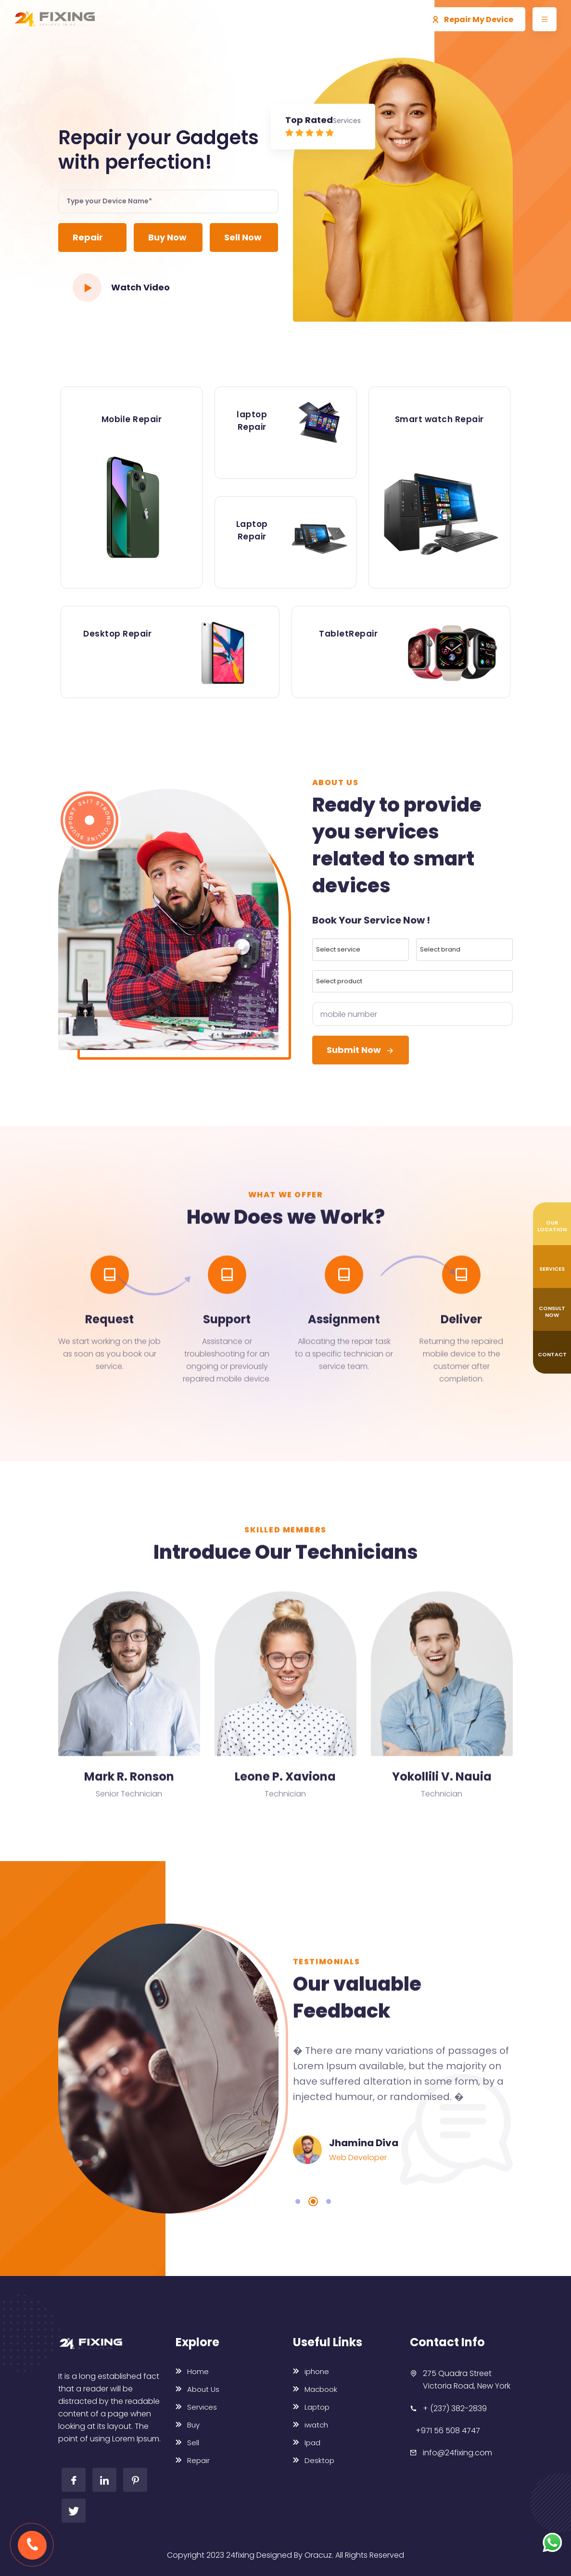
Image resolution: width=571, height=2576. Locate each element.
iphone (311, 2371)
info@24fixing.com (457, 2452)
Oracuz (318, 2555)
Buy (188, 2425)
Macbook (315, 2389)
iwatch (310, 2425)
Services (196, 2407)
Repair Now (90, 241)
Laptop (311, 2407)
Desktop (313, 2460)
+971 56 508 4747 (448, 2430)
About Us (197, 2389)
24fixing (240, 2555)
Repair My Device (472, 19)
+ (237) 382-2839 (455, 2408)
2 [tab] (313, 2201)
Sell (187, 2442)
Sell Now (243, 241)
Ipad (306, 2442)
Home (192, 2371)
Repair (193, 2460)
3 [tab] (328, 2201)
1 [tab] (297, 2201)
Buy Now (167, 241)
